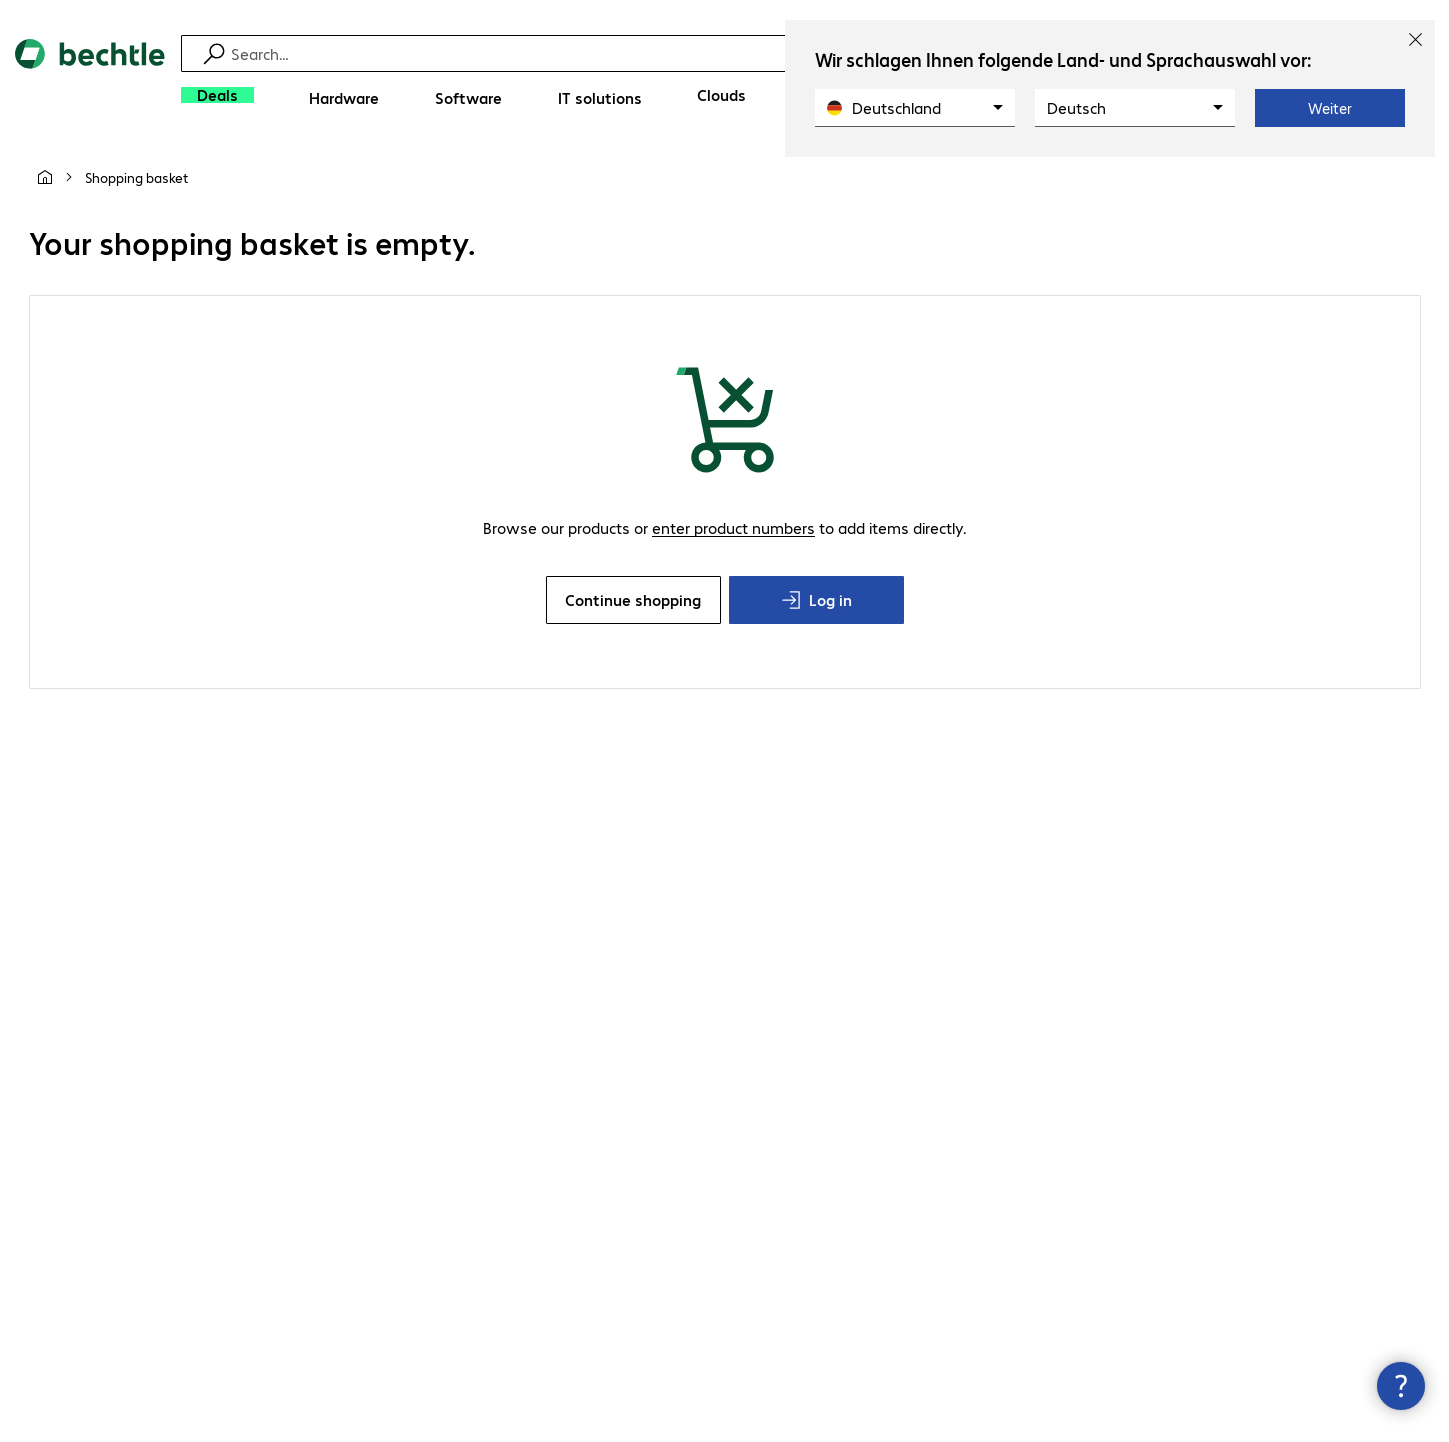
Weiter (1330, 108)
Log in (816, 599)
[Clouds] (721, 95)
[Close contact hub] (1401, 1386)
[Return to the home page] (90, 80)
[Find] (738, 53)
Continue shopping (633, 599)
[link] (136, 177)
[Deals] (217, 95)
